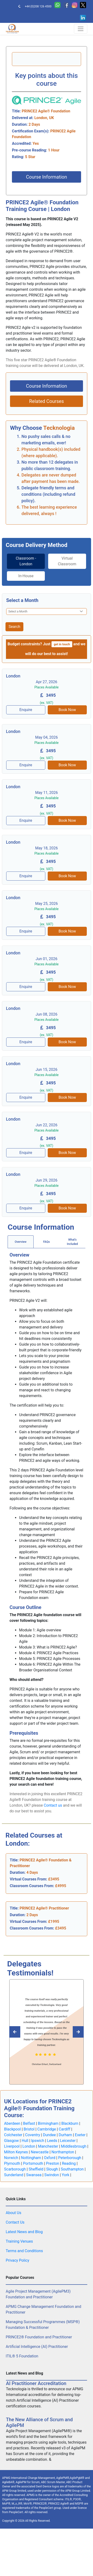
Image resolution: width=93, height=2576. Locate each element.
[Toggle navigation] (80, 29)
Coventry (32, 2134)
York (65, 2174)
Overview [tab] (20, 1241)
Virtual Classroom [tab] (67, 558)
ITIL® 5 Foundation (22, 2356)
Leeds (52, 2140)
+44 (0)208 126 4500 (32, 6)
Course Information (46, 177)
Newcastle (40, 2152)
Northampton (63, 2152)
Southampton (72, 2169)
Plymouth (12, 2163)
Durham (65, 2134)
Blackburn (69, 2123)
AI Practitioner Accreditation (36, 2383)
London (28, 2146)
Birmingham (48, 2123)
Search (14, 626)
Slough (52, 2169)
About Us (13, 2212)
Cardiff (64, 2129)
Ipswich (37, 2140)
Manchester (48, 2146)
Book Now (67, 709)
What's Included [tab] (72, 1242)
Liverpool (12, 2146)
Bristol (29, 2129)
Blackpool (12, 2129)
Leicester (68, 2140)
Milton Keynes (16, 2152)
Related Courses (46, 401)
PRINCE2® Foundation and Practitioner (39, 2337)
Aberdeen (12, 2123)
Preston (52, 2163)
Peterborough (69, 2157)
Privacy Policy (17, 2260)
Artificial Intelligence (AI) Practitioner (37, 2346)
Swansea (33, 2174)
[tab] (26, 561)
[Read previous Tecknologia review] (78, 2032)
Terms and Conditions (24, 2250)
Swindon (51, 2174)
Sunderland (13, 2174)
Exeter (80, 2134)
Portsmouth (33, 2163)
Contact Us (15, 2222)
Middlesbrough (74, 2146)
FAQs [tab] (46, 1241)
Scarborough (15, 2169)
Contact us (53, 1805)
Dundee (49, 2134)
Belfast (29, 2123)
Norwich (11, 2157)
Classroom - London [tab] (26, 561)
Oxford (49, 2157)
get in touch (62, 644)
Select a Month (22, 600)
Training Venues (19, 2241)
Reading (69, 2163)
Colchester (13, 2134)
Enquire (25, 709)
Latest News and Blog (24, 2231)
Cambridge (46, 2129)
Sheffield (36, 2169)
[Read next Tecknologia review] (15, 2032)
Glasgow (11, 2140)
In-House (25, 576)
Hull (25, 2140)
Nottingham (31, 2157)
